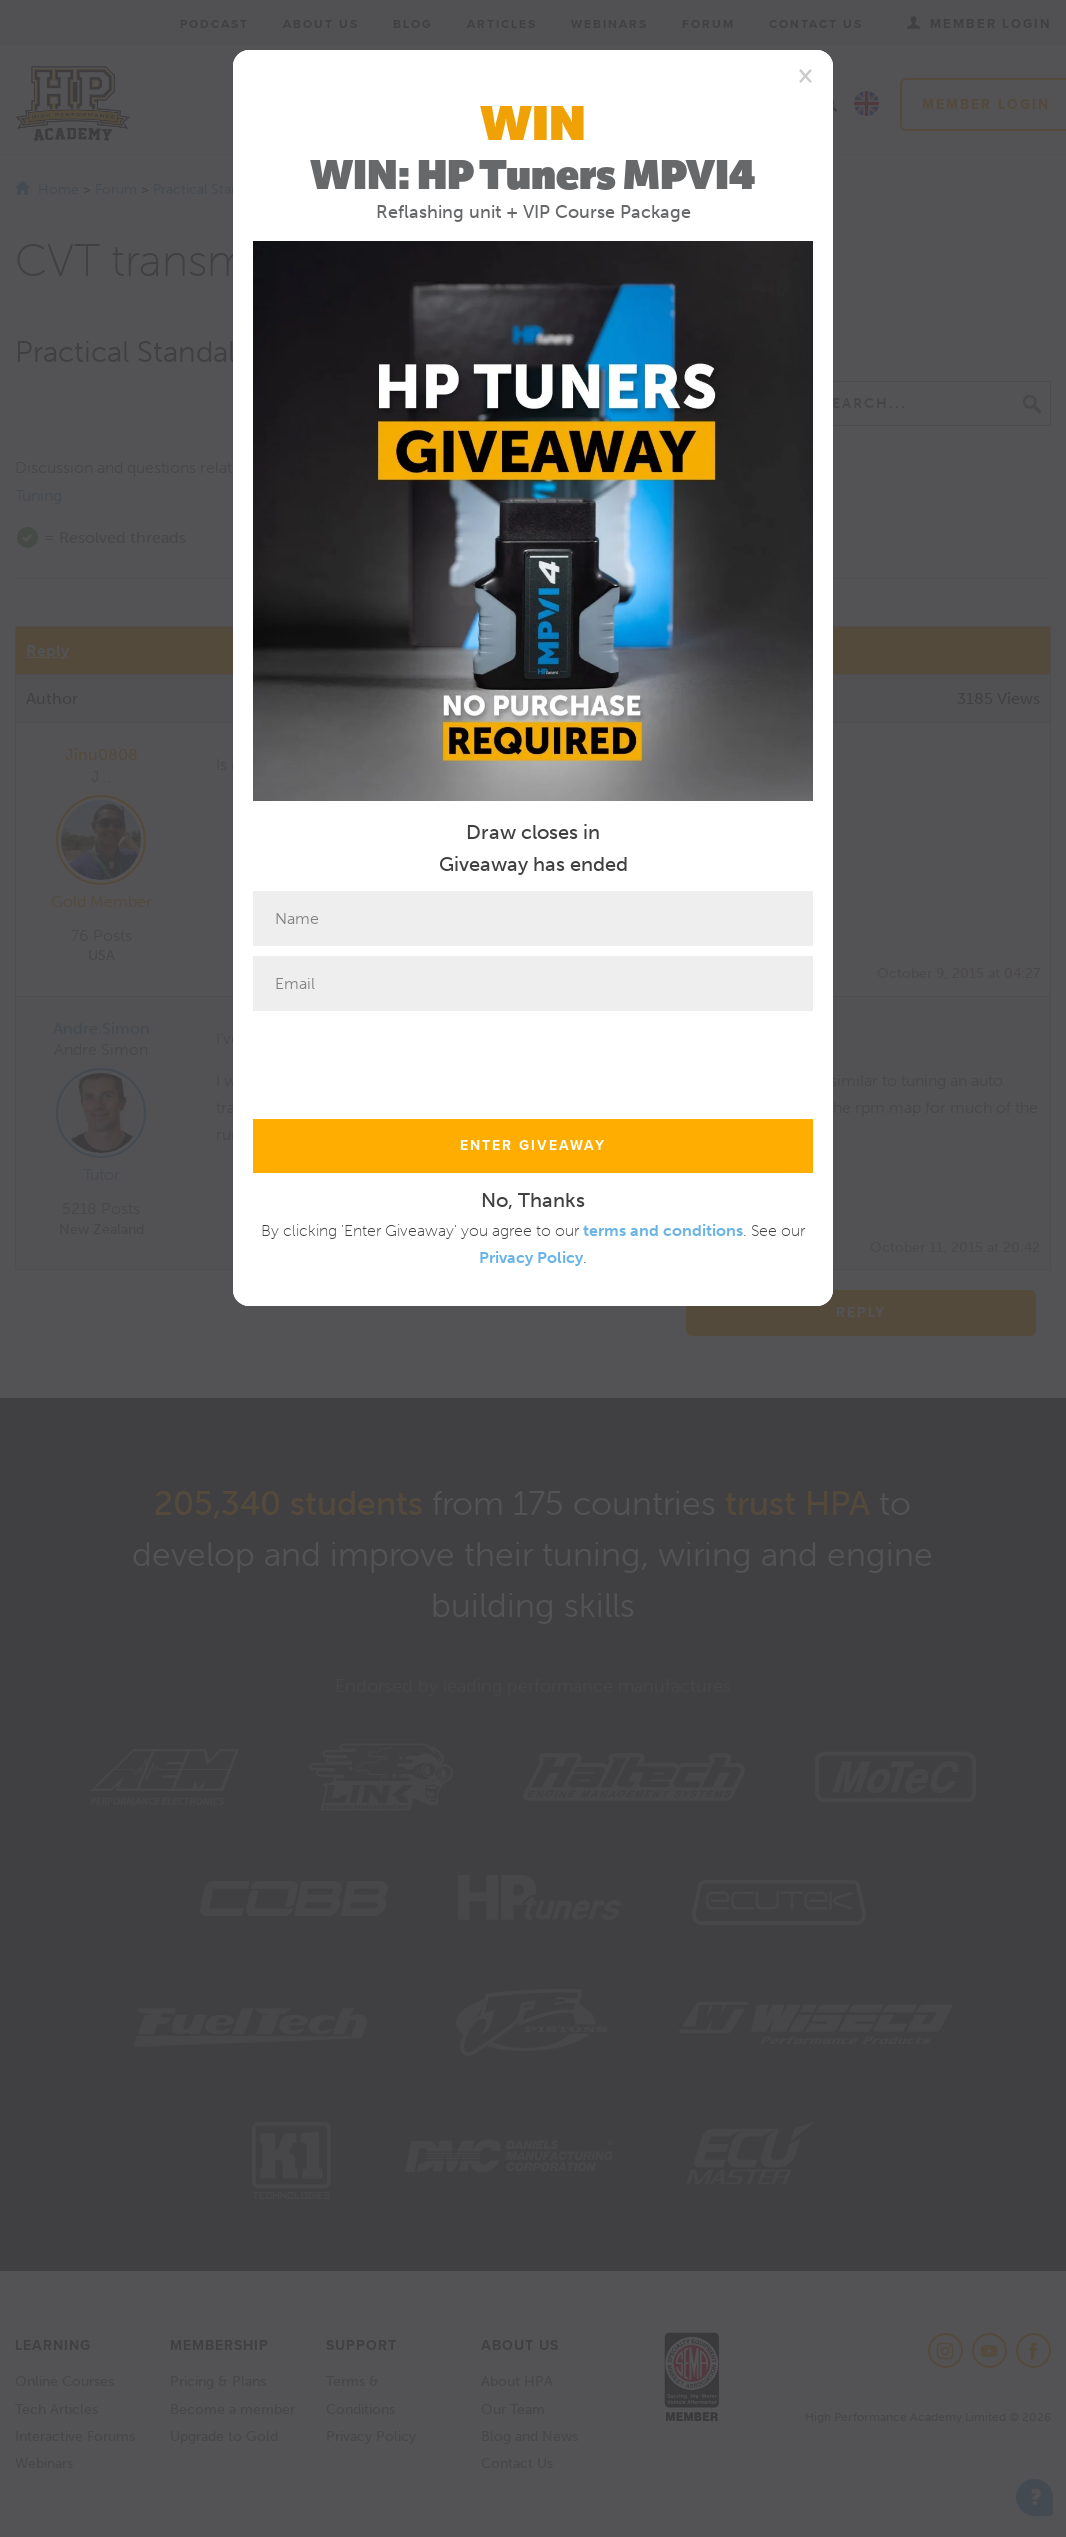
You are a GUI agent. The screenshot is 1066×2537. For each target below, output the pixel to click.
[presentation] (405, 1060)
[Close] (805, 75)
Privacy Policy (531, 1257)
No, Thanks (533, 1200)
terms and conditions (663, 1230)
